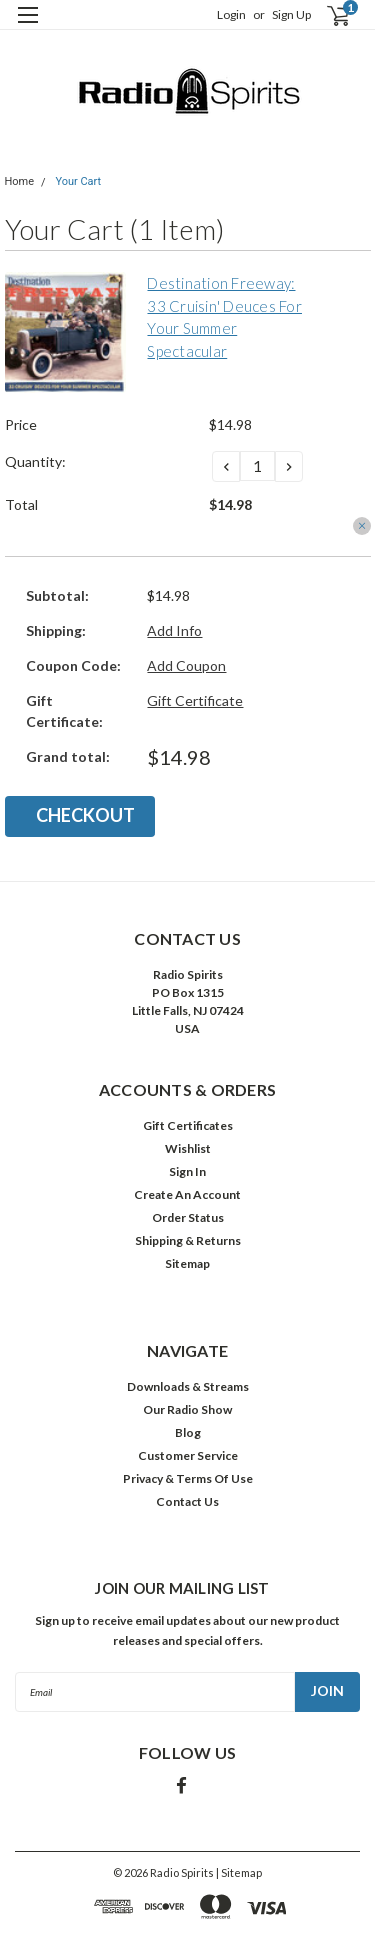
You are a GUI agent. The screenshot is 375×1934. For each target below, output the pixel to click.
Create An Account (187, 1194)
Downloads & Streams (188, 1386)
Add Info (174, 630)
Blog (188, 1432)
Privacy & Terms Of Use (188, 1478)
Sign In (187, 1171)
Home (20, 181)
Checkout (85, 815)
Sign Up (291, 14)
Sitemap (187, 1263)
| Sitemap (239, 1872)
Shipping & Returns (188, 1240)
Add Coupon (186, 665)
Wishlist (188, 1148)
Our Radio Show (187, 1409)
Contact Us (187, 1501)
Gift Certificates (188, 1125)
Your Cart (78, 181)
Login (231, 14)
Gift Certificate (195, 700)
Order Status (188, 1217)
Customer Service (188, 1455)
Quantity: (35, 461)
